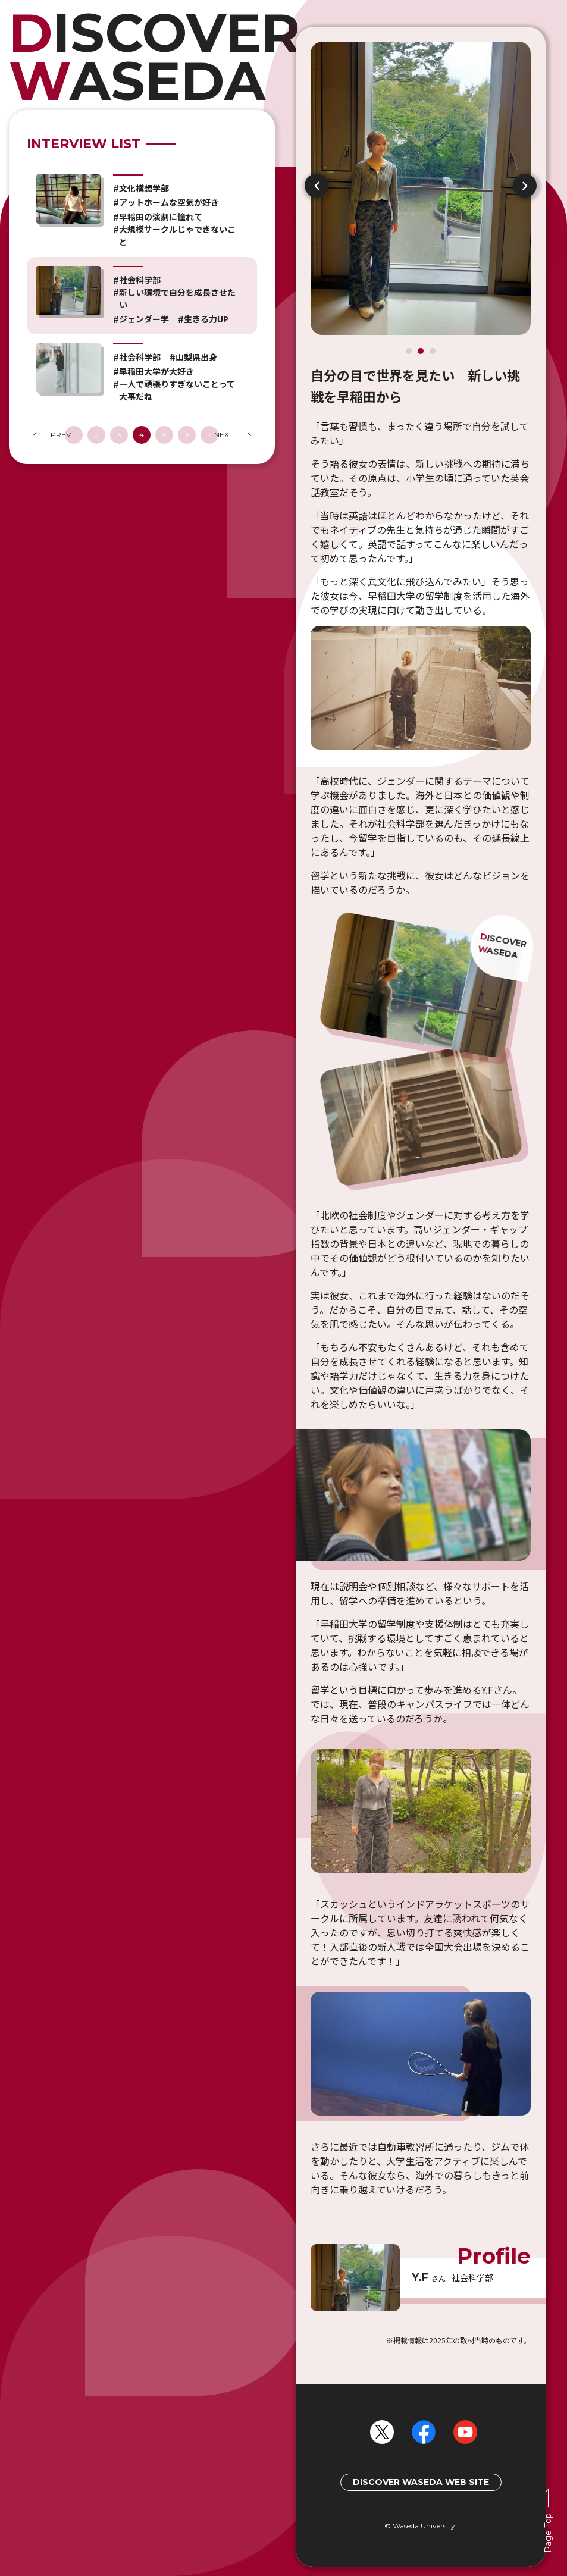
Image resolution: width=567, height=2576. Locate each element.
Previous (316, 186)
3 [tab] (433, 351)
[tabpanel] (421, 1205)
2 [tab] (421, 351)
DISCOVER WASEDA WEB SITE (421, 2482)
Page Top (548, 2533)
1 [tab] (409, 351)
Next (525, 186)
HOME (142, 57)
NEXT (232, 434)
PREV (52, 434)
